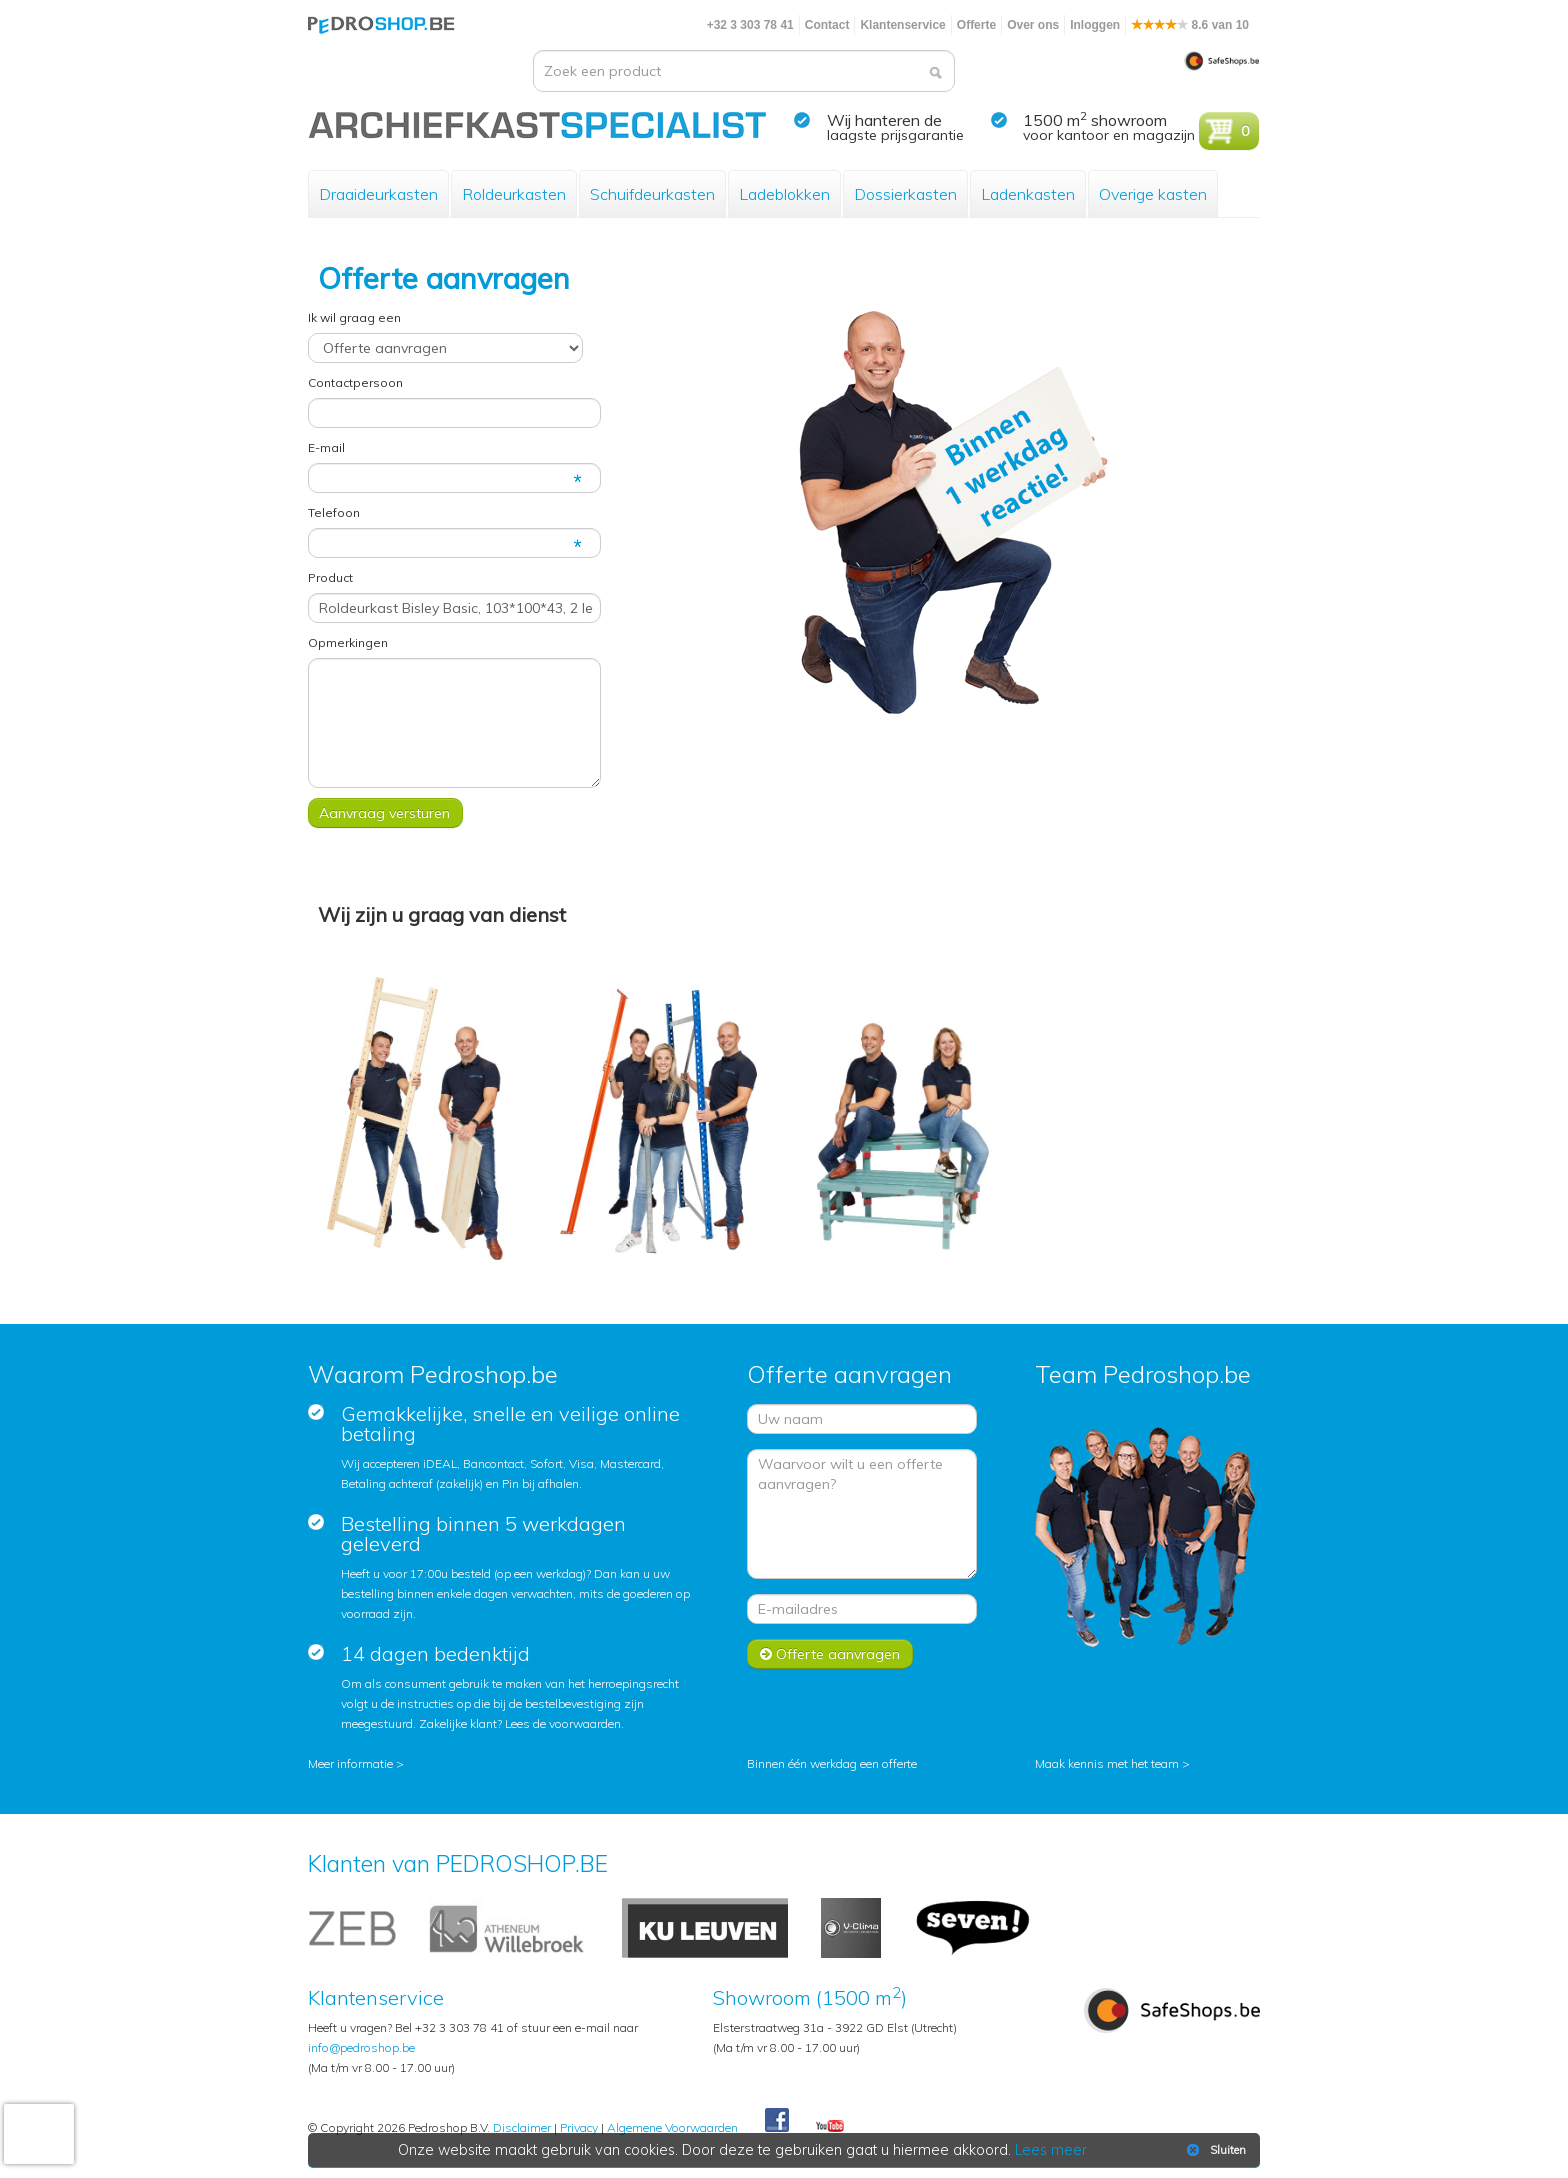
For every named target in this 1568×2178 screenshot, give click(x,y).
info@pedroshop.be (361, 2047)
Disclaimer (522, 2127)
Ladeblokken (784, 194)
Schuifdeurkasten (652, 194)
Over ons (1033, 25)
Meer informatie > (356, 1763)
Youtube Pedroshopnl (830, 2127)
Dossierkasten (905, 194)
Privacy (579, 2127)
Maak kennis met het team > (1112, 1763)
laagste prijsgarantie (895, 135)
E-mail (326, 447)
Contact (827, 25)
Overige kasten (1153, 194)
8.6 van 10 (1190, 25)
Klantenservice (902, 25)
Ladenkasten (1028, 194)
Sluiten (1214, 2150)
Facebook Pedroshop (777, 2121)
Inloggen (1095, 25)
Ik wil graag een (354, 317)
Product (330, 577)
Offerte (976, 25)
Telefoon (334, 512)
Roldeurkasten (514, 194)
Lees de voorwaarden (563, 1723)
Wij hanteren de (884, 120)
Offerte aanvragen (830, 1654)
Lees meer (1051, 2150)
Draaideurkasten (378, 194)
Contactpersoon (355, 382)
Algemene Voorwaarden (672, 2127)
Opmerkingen (348, 642)
